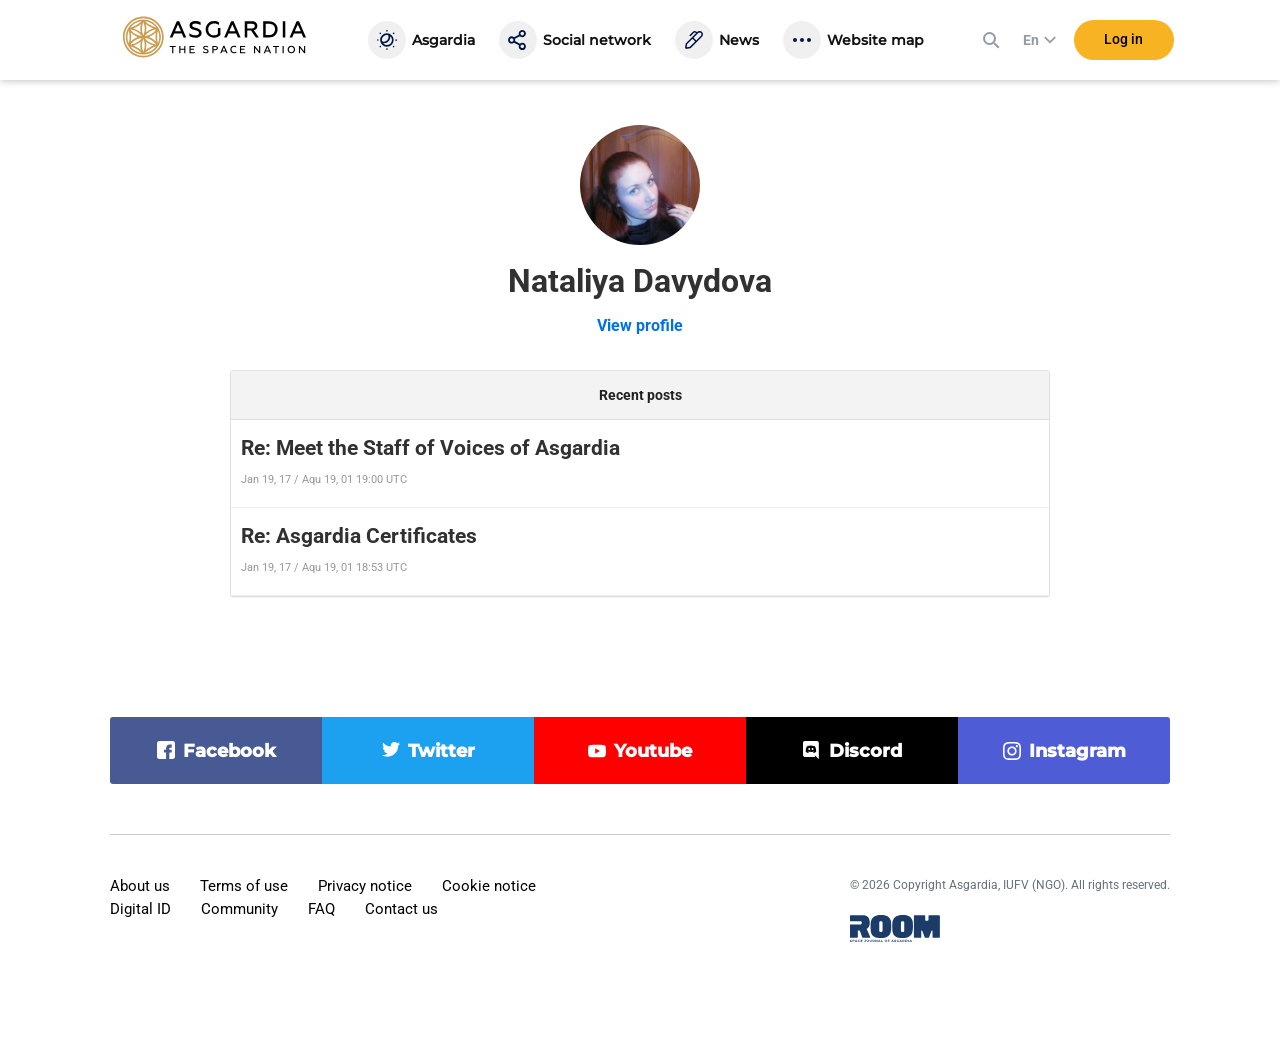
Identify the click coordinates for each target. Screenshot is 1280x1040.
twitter (441, 751)
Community (239, 909)
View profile (640, 325)
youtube (653, 751)
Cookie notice (489, 886)
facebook (229, 751)
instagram (1077, 751)
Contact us (401, 909)
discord (865, 751)
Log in (1123, 39)
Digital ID (140, 909)
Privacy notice (365, 886)
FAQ (321, 909)
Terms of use (244, 886)
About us (140, 886)
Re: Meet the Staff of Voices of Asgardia (430, 448)
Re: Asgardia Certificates (359, 536)
